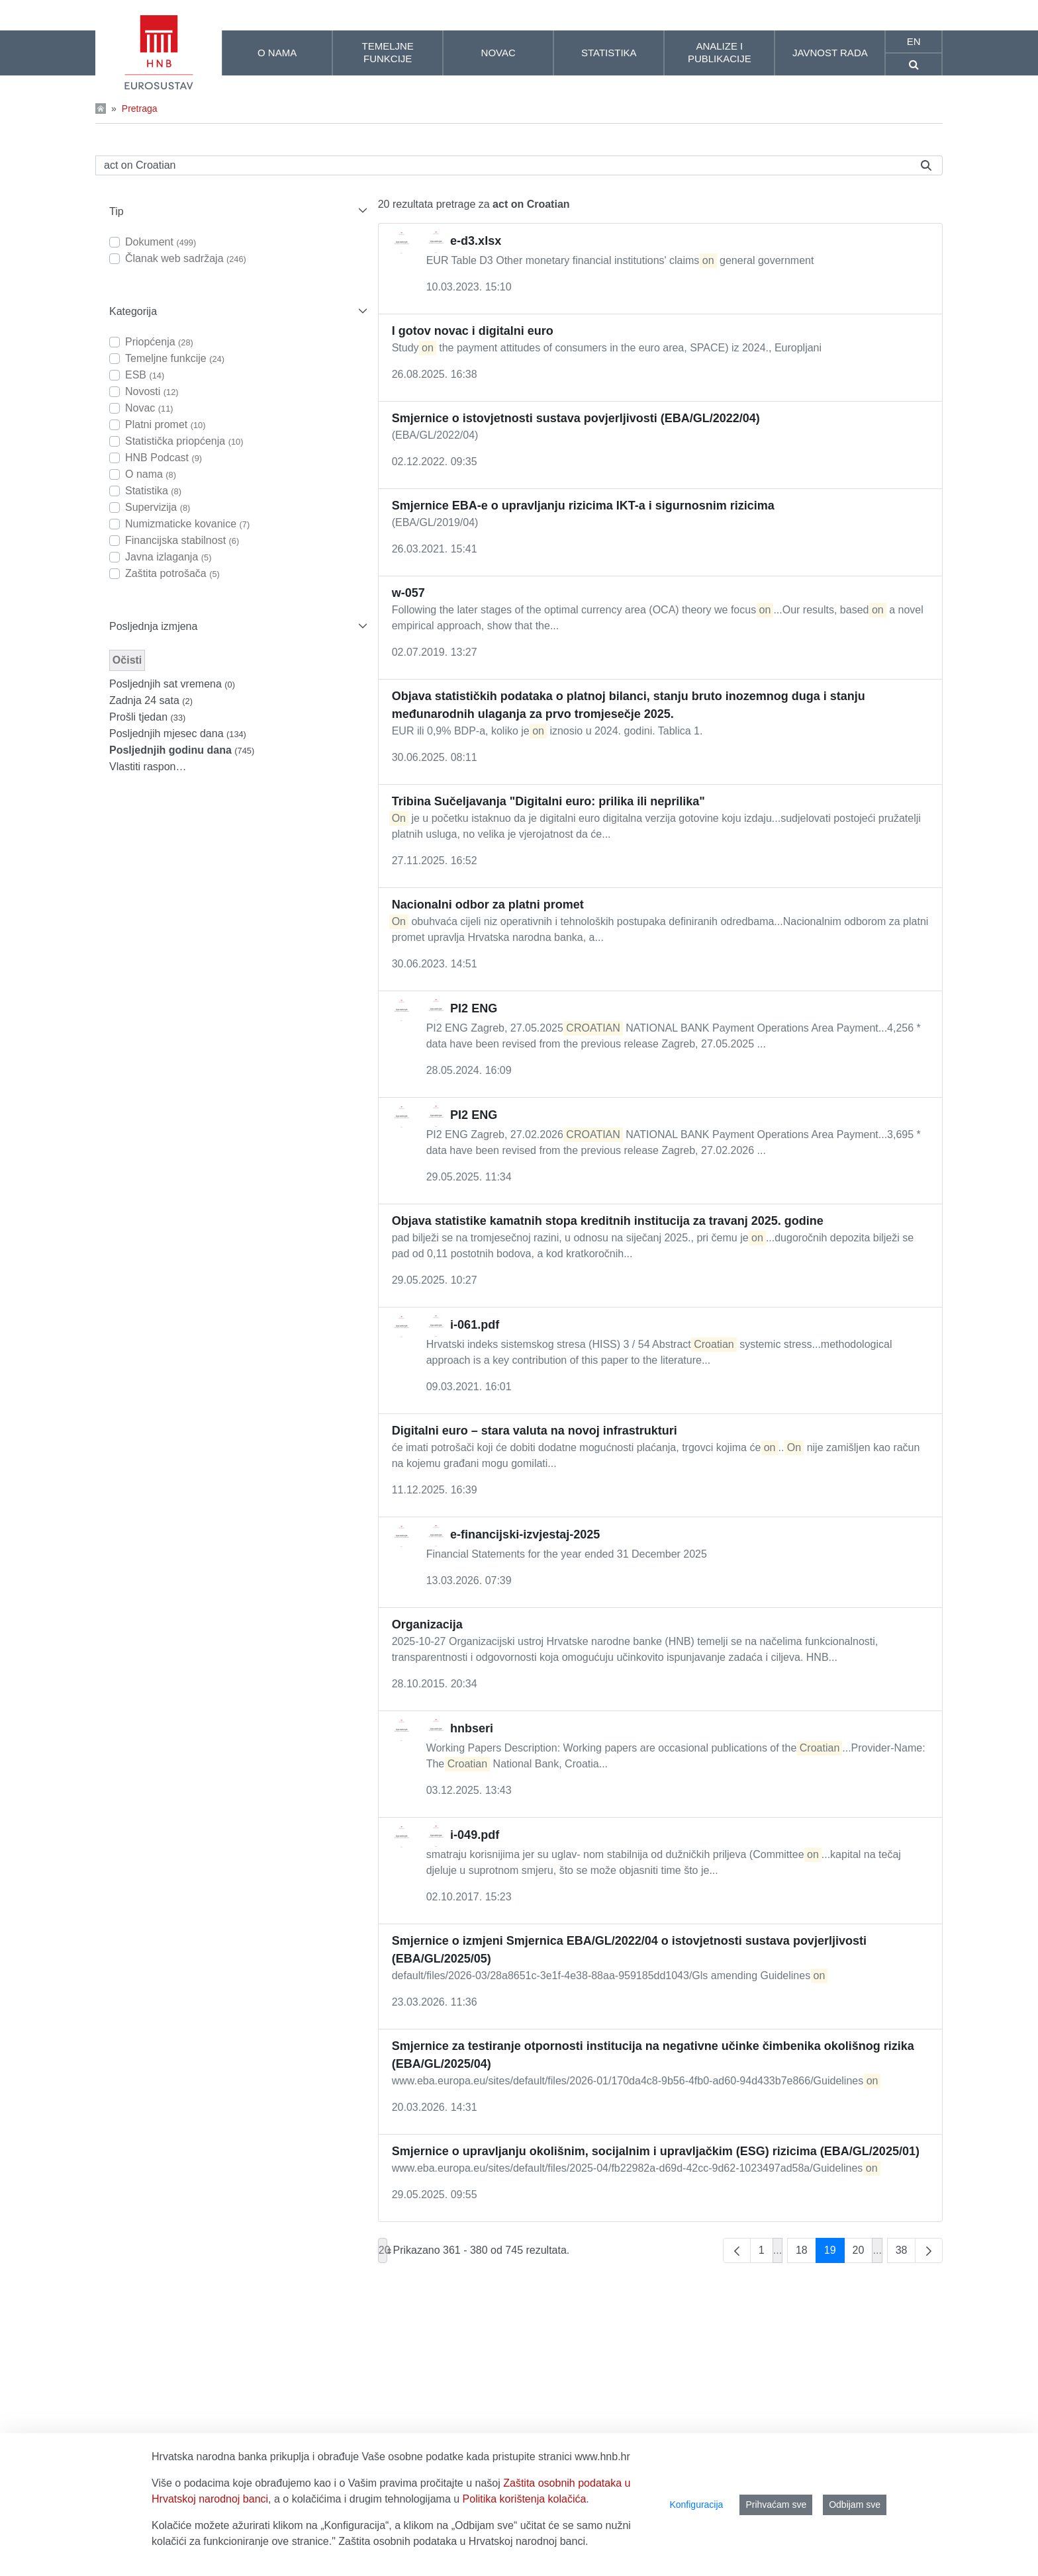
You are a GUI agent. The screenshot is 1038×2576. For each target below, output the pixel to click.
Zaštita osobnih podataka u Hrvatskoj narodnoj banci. (463, 2541)
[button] (236, 211)
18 (806, 2253)
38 (906, 2253)
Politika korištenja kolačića (525, 2499)
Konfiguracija (696, 2504)
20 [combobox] (383, 2250)
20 (863, 2253)
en (914, 41)
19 (834, 2253)
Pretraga (140, 108)
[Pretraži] (502, 165)
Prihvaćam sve (775, 2504)
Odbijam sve (854, 2504)
